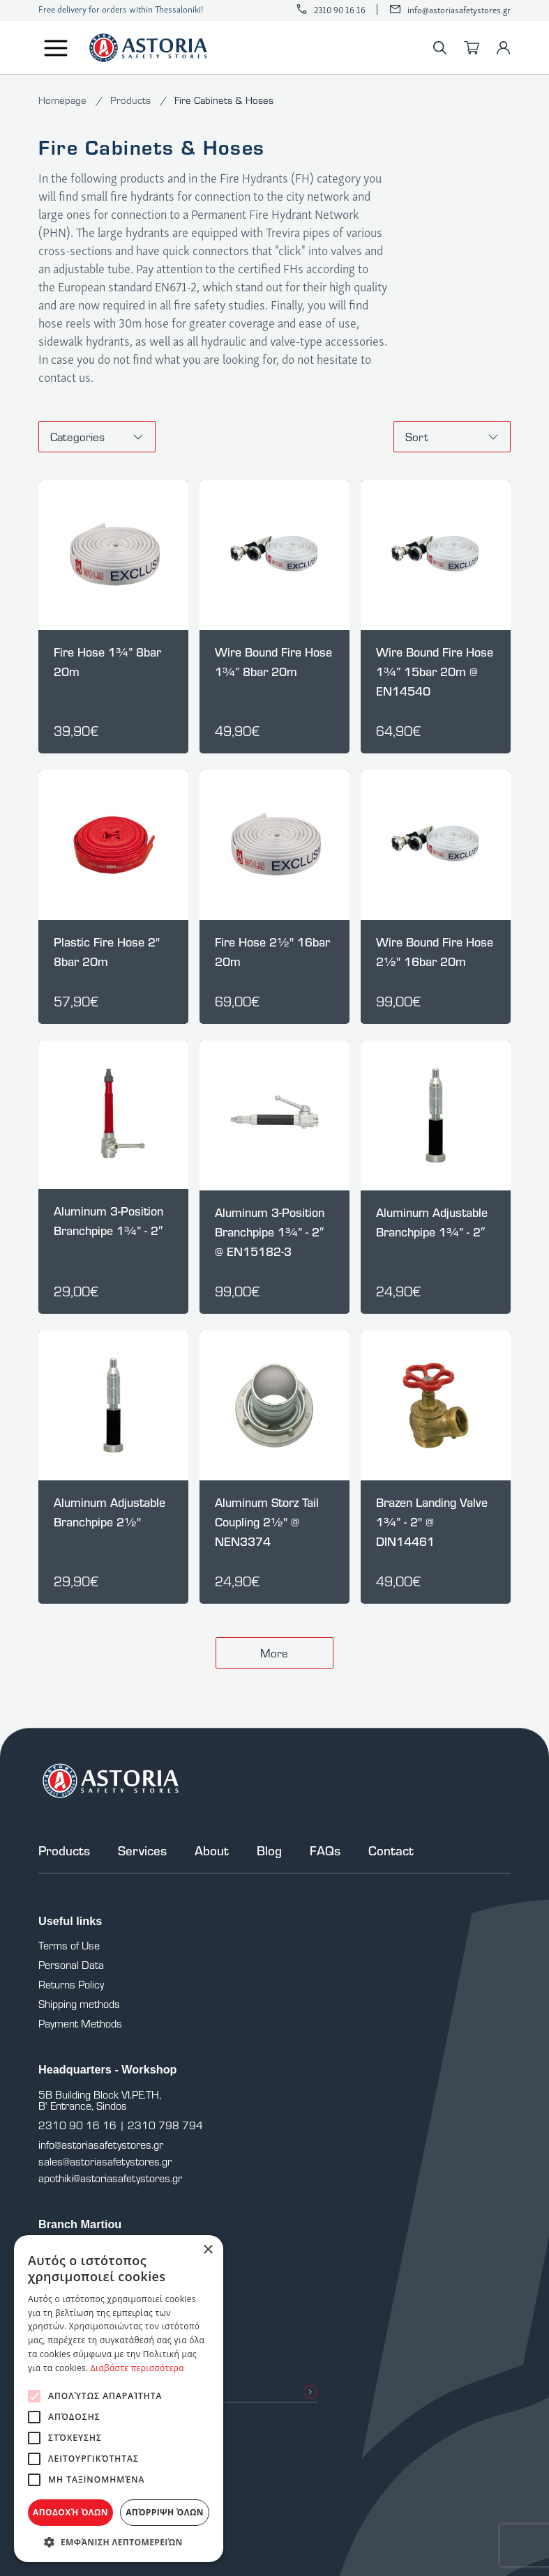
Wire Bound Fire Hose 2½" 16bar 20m (434, 951)
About (212, 1850)
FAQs (325, 1850)
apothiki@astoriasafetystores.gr (110, 2178)
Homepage (63, 100)
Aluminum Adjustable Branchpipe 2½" (109, 1512)
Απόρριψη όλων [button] (165, 2512)
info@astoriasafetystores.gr (459, 9)
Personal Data (71, 1965)
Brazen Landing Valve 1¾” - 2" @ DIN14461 (432, 1521)
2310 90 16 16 (340, 9)
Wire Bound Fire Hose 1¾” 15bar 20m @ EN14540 (434, 671)
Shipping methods (79, 2004)
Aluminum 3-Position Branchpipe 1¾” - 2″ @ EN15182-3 (269, 1231)
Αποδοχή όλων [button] (70, 2512)
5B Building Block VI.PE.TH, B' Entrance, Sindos (99, 2100)
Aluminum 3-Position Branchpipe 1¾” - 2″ (108, 1221)
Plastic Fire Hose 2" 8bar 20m (107, 951)
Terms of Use (69, 1945)
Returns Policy (71, 1984)
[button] (118, 2541)
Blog (269, 1850)
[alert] (118, 2398)
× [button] (207, 2250)
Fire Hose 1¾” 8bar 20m (107, 662)
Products (131, 100)
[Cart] (471, 48)
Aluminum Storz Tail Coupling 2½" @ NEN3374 (267, 1521)
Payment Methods (80, 2023)
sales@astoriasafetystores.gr (105, 2161)
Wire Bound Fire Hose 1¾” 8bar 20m (273, 662)
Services (142, 1850)
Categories (97, 436)
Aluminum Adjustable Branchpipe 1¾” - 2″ (432, 1222)
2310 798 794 (165, 2125)
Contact (391, 1850)
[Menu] (55, 48)
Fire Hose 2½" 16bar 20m (272, 951)
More (274, 1653)
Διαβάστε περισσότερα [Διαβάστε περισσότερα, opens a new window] (137, 2368)
